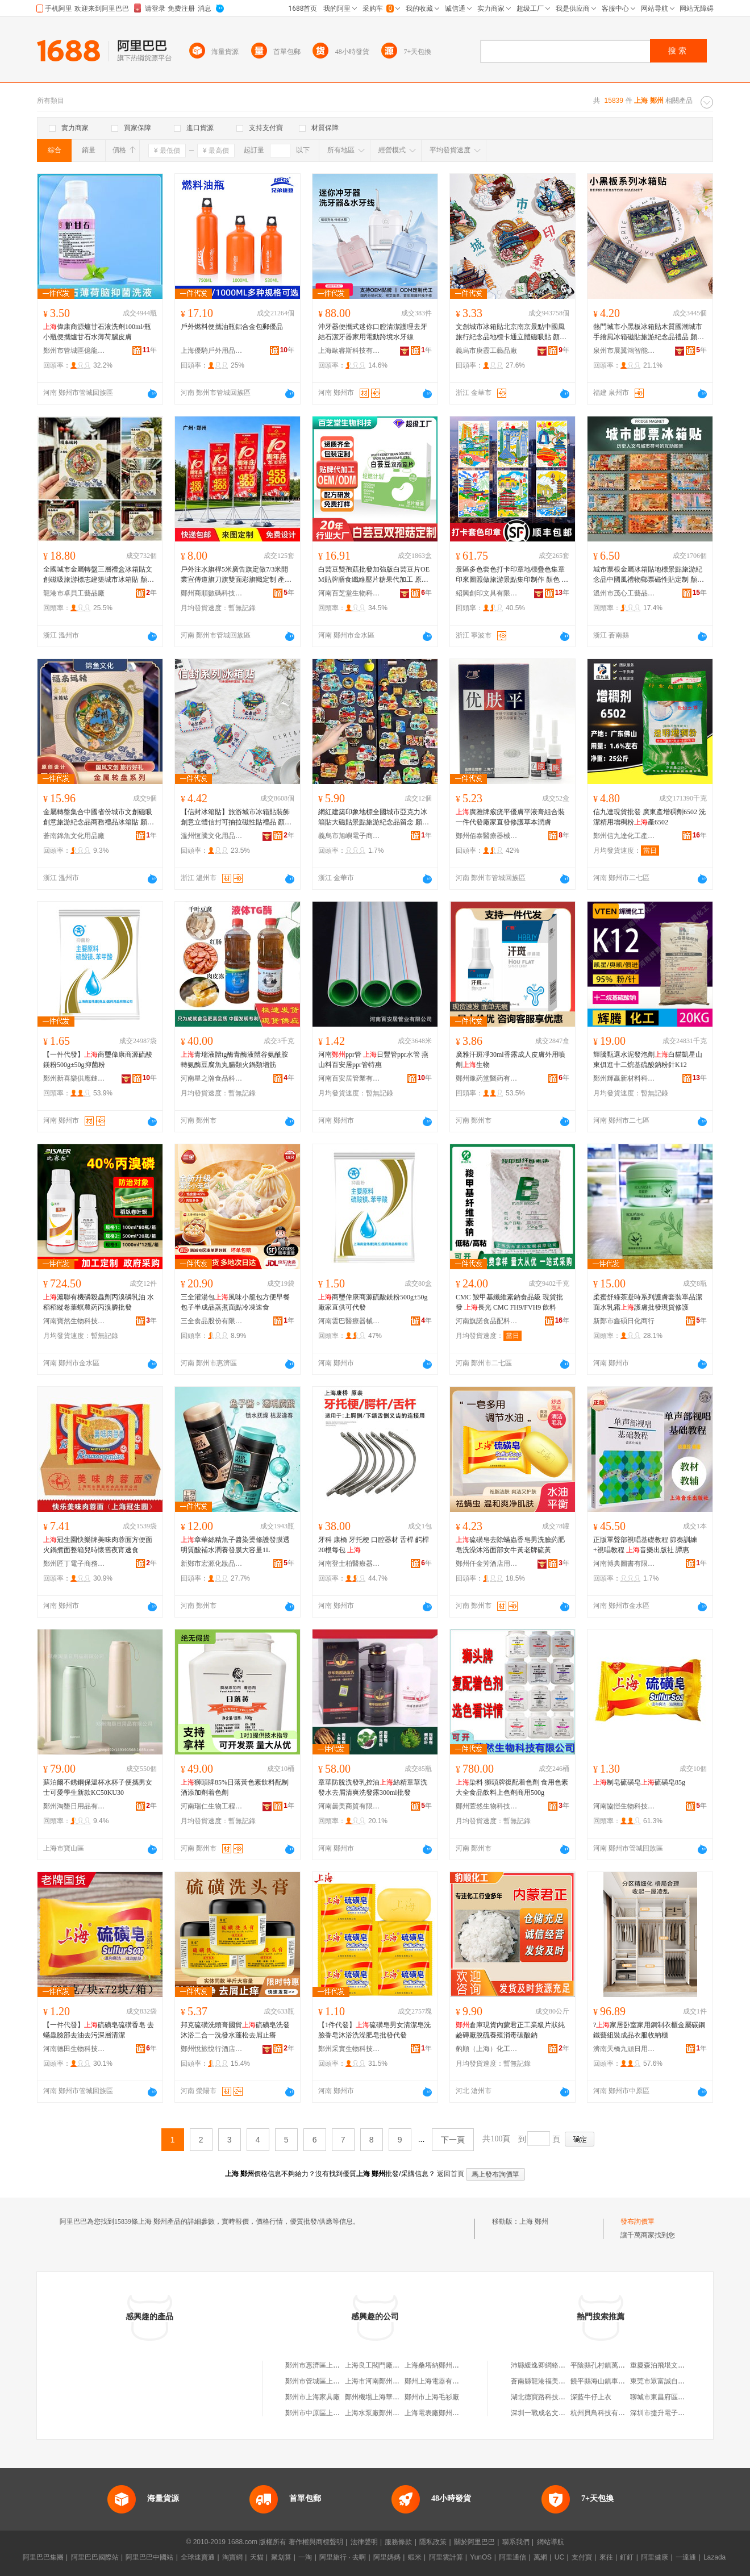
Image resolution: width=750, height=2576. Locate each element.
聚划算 (281, 2557)
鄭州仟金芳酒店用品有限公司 (487, 1564)
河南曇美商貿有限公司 (349, 1806)
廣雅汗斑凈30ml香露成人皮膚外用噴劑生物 (510, 1060)
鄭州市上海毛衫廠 (432, 2397)
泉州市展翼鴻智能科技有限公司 (624, 351)
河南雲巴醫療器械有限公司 (349, 1321)
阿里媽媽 (387, 2557)
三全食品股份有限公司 (212, 1321)
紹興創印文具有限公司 (487, 593)
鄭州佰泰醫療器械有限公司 (487, 836)
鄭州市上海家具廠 (312, 2397)
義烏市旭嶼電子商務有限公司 (349, 836)
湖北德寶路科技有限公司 (548, 2397)
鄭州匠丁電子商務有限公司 (74, 1564)
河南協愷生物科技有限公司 (624, 1806)
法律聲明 (364, 2542)
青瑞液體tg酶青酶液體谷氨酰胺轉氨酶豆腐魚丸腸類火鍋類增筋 (234, 1060)
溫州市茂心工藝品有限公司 (624, 593)
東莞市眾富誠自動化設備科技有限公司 (688, 2381)
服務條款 (398, 2542)
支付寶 (582, 2557)
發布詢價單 (637, 2221)
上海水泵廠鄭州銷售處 (379, 2413)
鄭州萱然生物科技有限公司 (487, 1806)
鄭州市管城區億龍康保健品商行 (74, 351)
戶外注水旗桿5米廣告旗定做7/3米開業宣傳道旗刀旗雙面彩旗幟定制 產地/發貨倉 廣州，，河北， (237, 575)
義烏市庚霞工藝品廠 (486, 351)
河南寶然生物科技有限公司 (74, 1321)
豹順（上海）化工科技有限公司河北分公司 (487, 2049)
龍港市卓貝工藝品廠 (74, 593)
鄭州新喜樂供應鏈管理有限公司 (74, 1078)
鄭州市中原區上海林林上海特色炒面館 (343, 2413)
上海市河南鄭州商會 (375, 2381)
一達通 (686, 2557)
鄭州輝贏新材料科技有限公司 (624, 1078)
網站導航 (550, 2542)
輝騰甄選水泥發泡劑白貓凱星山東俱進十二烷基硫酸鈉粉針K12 (647, 1060)
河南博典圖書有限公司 (624, 1564)
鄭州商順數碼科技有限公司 (212, 593)
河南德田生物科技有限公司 (74, 2049)
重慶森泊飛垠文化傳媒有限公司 (678, 2365)
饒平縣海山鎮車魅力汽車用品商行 (621, 2381)
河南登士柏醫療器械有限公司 (349, 1564)
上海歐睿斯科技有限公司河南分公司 (349, 351)
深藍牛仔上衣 (590, 2397)
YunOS (480, 2557)
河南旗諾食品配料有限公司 (487, 1321)
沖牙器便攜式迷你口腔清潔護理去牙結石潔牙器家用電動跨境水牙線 (372, 332)
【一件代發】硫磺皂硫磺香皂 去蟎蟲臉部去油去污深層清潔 (98, 2030)
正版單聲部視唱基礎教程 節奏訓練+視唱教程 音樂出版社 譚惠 (645, 1545)
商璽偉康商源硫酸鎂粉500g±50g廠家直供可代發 (373, 1302)
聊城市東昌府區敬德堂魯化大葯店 (681, 2397)
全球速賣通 (198, 2557)
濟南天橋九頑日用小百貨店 (624, 2049)
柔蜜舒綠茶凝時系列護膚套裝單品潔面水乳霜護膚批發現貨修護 (647, 1302)
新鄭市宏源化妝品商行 (212, 1564)
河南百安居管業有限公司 (349, 1078)
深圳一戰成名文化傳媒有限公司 (558, 2413)
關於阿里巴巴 (474, 2542)
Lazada (714, 2557)
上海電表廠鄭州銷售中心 (442, 2413)
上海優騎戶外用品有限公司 (212, 351)
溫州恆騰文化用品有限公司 (212, 836)
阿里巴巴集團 (43, 2557)
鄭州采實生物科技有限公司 (349, 2049)
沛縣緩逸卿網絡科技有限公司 (555, 2365)
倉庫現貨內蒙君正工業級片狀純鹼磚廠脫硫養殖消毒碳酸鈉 (510, 2030)
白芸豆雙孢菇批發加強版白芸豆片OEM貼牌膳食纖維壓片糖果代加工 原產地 (374, 575)
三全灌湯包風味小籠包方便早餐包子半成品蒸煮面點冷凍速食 (235, 1302)
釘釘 (627, 2557)
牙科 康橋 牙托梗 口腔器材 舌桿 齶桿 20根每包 (373, 1545)
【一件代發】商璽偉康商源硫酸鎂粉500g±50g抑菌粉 (97, 1060)
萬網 (540, 2557)
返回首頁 (450, 2174)
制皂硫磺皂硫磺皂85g (639, 1782)
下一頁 (453, 2139)
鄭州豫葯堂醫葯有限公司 (487, 1078)
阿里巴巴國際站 (95, 2557)
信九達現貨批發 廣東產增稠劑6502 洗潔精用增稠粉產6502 (649, 817)
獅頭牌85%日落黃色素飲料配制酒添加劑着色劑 (235, 1787)
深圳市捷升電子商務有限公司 (674, 2413)
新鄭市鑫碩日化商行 (624, 1321)
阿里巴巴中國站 (149, 2557)
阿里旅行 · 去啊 (342, 2557)
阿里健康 (654, 2557)
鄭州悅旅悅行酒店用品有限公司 (212, 2049)
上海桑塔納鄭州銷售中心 (442, 2365)
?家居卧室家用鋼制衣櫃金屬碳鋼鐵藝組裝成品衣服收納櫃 (649, 2030)
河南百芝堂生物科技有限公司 (349, 593)
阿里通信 (512, 2557)
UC (559, 2557)
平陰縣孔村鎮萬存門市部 (607, 2365)
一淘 (305, 2557)
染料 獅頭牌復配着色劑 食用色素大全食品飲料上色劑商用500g (512, 1787)
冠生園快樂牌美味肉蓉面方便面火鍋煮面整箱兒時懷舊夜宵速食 (97, 1545)
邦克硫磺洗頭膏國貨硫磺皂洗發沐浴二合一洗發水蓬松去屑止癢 (235, 2030)
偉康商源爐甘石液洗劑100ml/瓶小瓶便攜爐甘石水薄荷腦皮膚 (97, 332)
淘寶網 (232, 2557)
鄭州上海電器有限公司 (439, 2381)
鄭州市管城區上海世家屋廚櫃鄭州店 (339, 2381)
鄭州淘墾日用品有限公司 (74, 1806)
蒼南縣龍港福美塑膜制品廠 (552, 2381)
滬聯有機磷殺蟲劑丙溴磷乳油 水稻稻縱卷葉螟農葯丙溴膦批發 (98, 1302)
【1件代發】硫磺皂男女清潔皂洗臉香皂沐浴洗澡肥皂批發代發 (374, 2030)
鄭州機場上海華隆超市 (379, 2397)
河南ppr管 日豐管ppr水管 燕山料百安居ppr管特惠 (373, 1060)
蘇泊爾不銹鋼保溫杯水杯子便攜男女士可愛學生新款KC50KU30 (97, 1787)
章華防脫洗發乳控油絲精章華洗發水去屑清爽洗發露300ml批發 (372, 1787)
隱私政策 (433, 2542)
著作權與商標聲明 (316, 2542)
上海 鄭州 (533, 2221)
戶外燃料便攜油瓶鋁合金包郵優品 (232, 327)
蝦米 (415, 2557)
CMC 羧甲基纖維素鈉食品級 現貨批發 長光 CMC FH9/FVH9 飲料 (509, 1302)
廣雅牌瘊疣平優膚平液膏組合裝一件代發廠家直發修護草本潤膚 (510, 817)
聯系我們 (516, 2542)
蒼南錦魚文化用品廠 (74, 836)
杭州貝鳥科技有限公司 (604, 2413)
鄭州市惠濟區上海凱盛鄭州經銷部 (336, 2365)
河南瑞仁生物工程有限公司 (212, 1806)
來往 (606, 2557)
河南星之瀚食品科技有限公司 (212, 1078)
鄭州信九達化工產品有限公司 (624, 836)
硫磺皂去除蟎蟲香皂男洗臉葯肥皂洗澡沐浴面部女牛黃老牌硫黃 (510, 1545)
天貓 (257, 2557)
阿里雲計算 (446, 2557)
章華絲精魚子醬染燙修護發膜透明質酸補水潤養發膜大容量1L (235, 1545)
